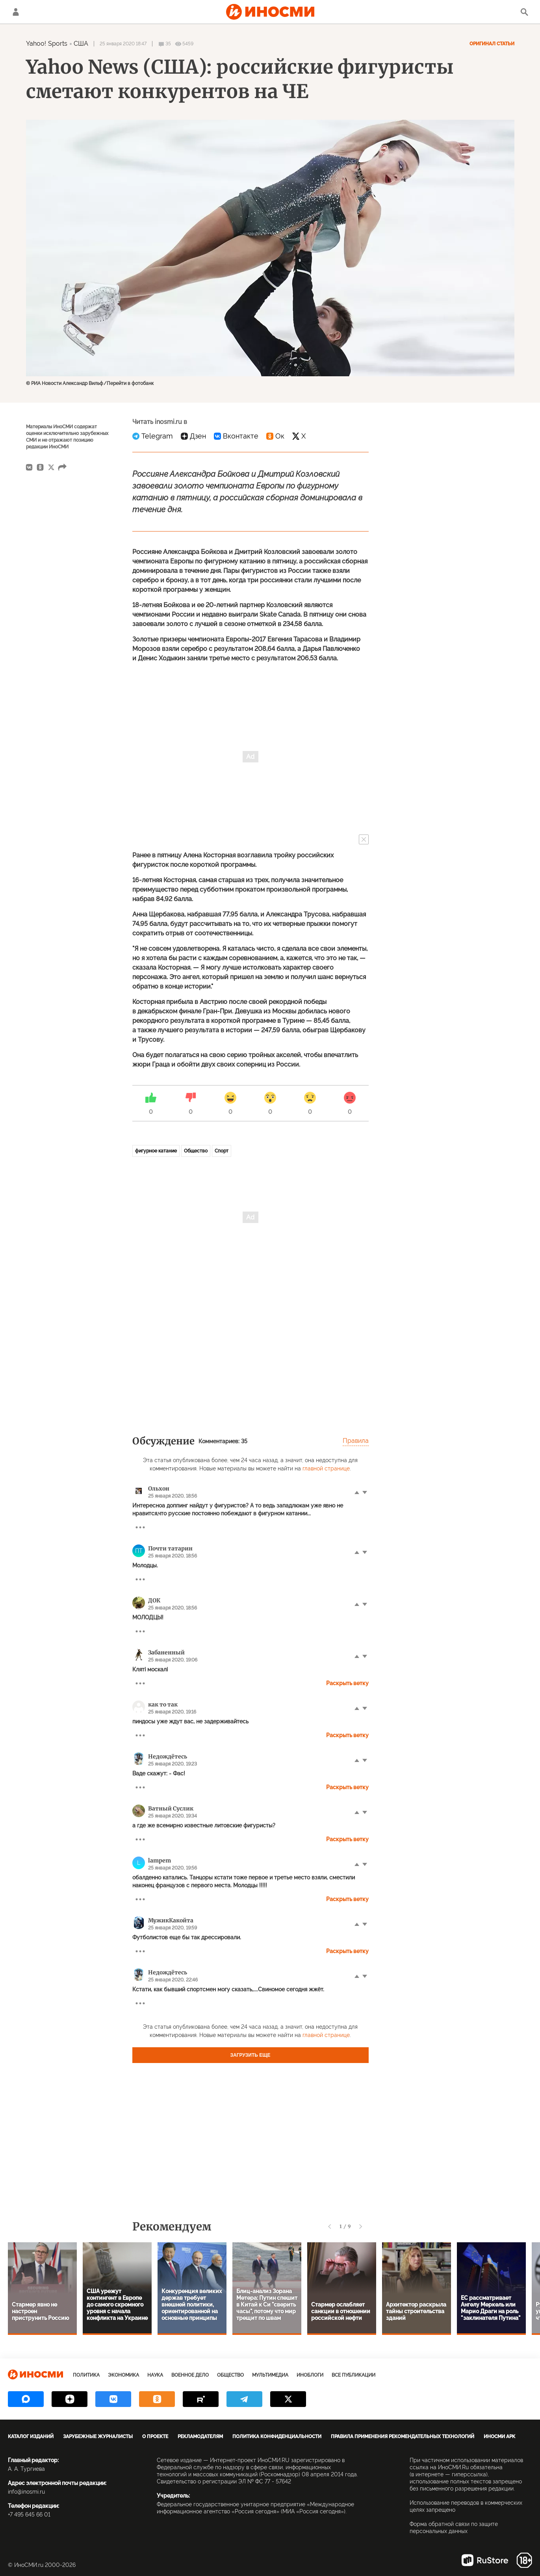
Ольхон (158, 1488)
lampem (159, 1860)
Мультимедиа (270, 2375)
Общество (196, 1151)
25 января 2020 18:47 (123, 43)
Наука (155, 2375)
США (81, 43)
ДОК (154, 1600)
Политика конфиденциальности (276, 2436)
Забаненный (166, 1652)
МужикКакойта (170, 1920)
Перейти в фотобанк (130, 383)
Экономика (123, 2375)
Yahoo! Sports (47, 43)
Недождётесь (167, 1756)
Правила (356, 1440)
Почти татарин (170, 1548)
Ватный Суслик (170, 1808)
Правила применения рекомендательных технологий (402, 2436)
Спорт (221, 1151)
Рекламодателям (200, 2436)
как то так (163, 1704)
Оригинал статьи (491, 43)
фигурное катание (156, 1151)
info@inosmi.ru (26, 2492)
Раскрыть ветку (347, 1683)
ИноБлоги (310, 2375)
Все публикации (353, 2375)
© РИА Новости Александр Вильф (64, 383)
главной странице (326, 1468)
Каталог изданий (31, 2436)
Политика (86, 2375)
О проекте (155, 2436)
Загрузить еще (250, 2055)
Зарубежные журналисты (98, 2436)
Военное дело (190, 2375)
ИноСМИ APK (499, 2436)
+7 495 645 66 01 (29, 2514)
